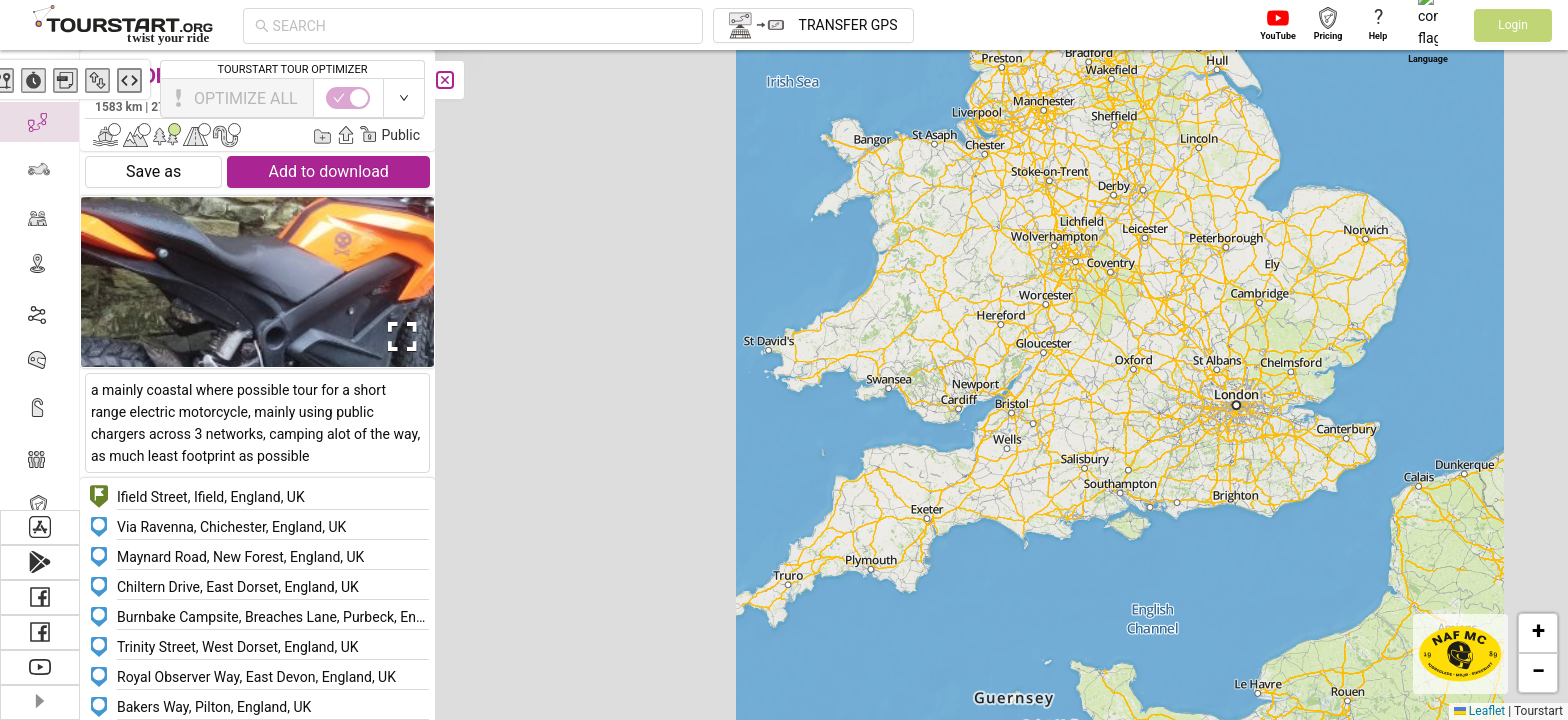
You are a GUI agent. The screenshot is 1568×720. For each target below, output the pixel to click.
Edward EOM (379, 106)
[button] (1227, 444)
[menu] (40, 280)
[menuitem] (39, 74)
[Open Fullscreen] (398, 337)
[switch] (1481, 98)
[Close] (445, 80)
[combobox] (482, 26)
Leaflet (1479, 711)
